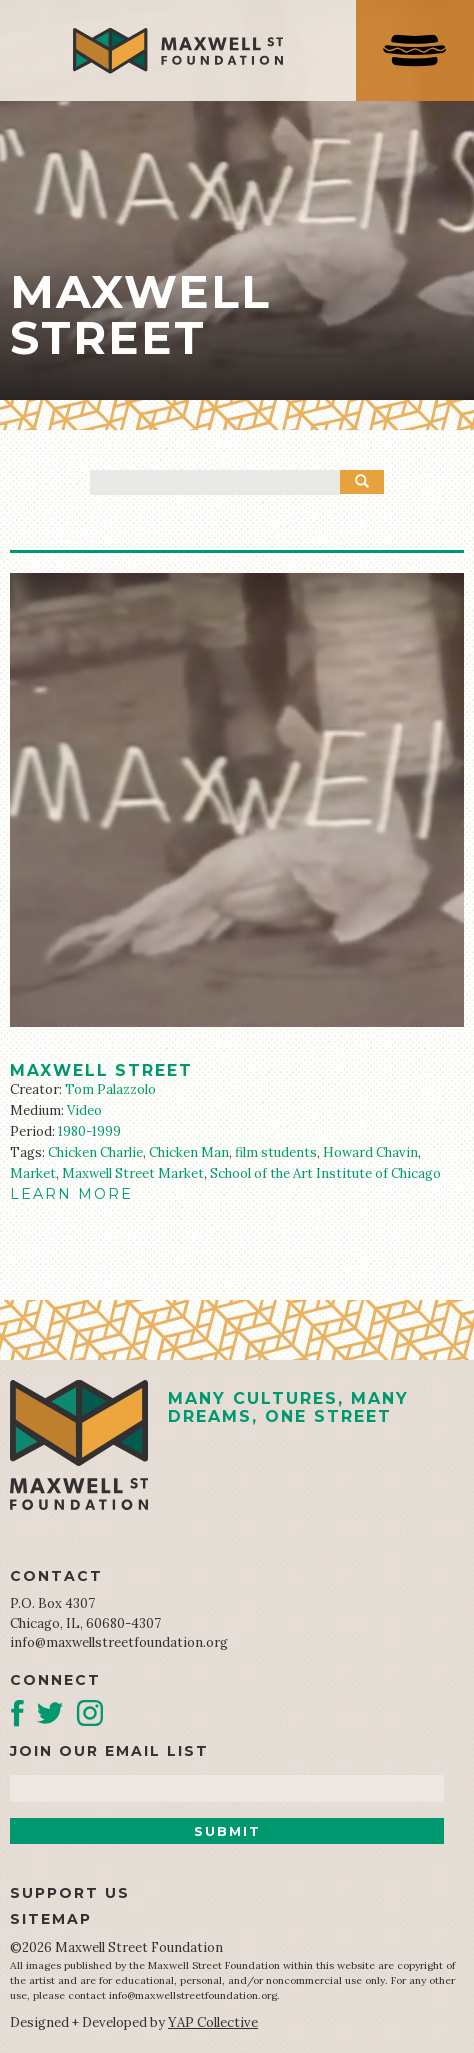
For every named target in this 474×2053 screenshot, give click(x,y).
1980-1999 (89, 1131)
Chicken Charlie (95, 1152)
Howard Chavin (370, 1152)
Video (84, 1110)
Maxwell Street (101, 1070)
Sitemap (51, 1919)
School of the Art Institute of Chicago (325, 1173)
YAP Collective (213, 2022)
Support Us (70, 1893)
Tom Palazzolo (110, 1089)
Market (33, 1173)
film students (276, 1152)
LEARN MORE (71, 1194)
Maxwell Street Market (133, 1173)
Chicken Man (189, 1152)
